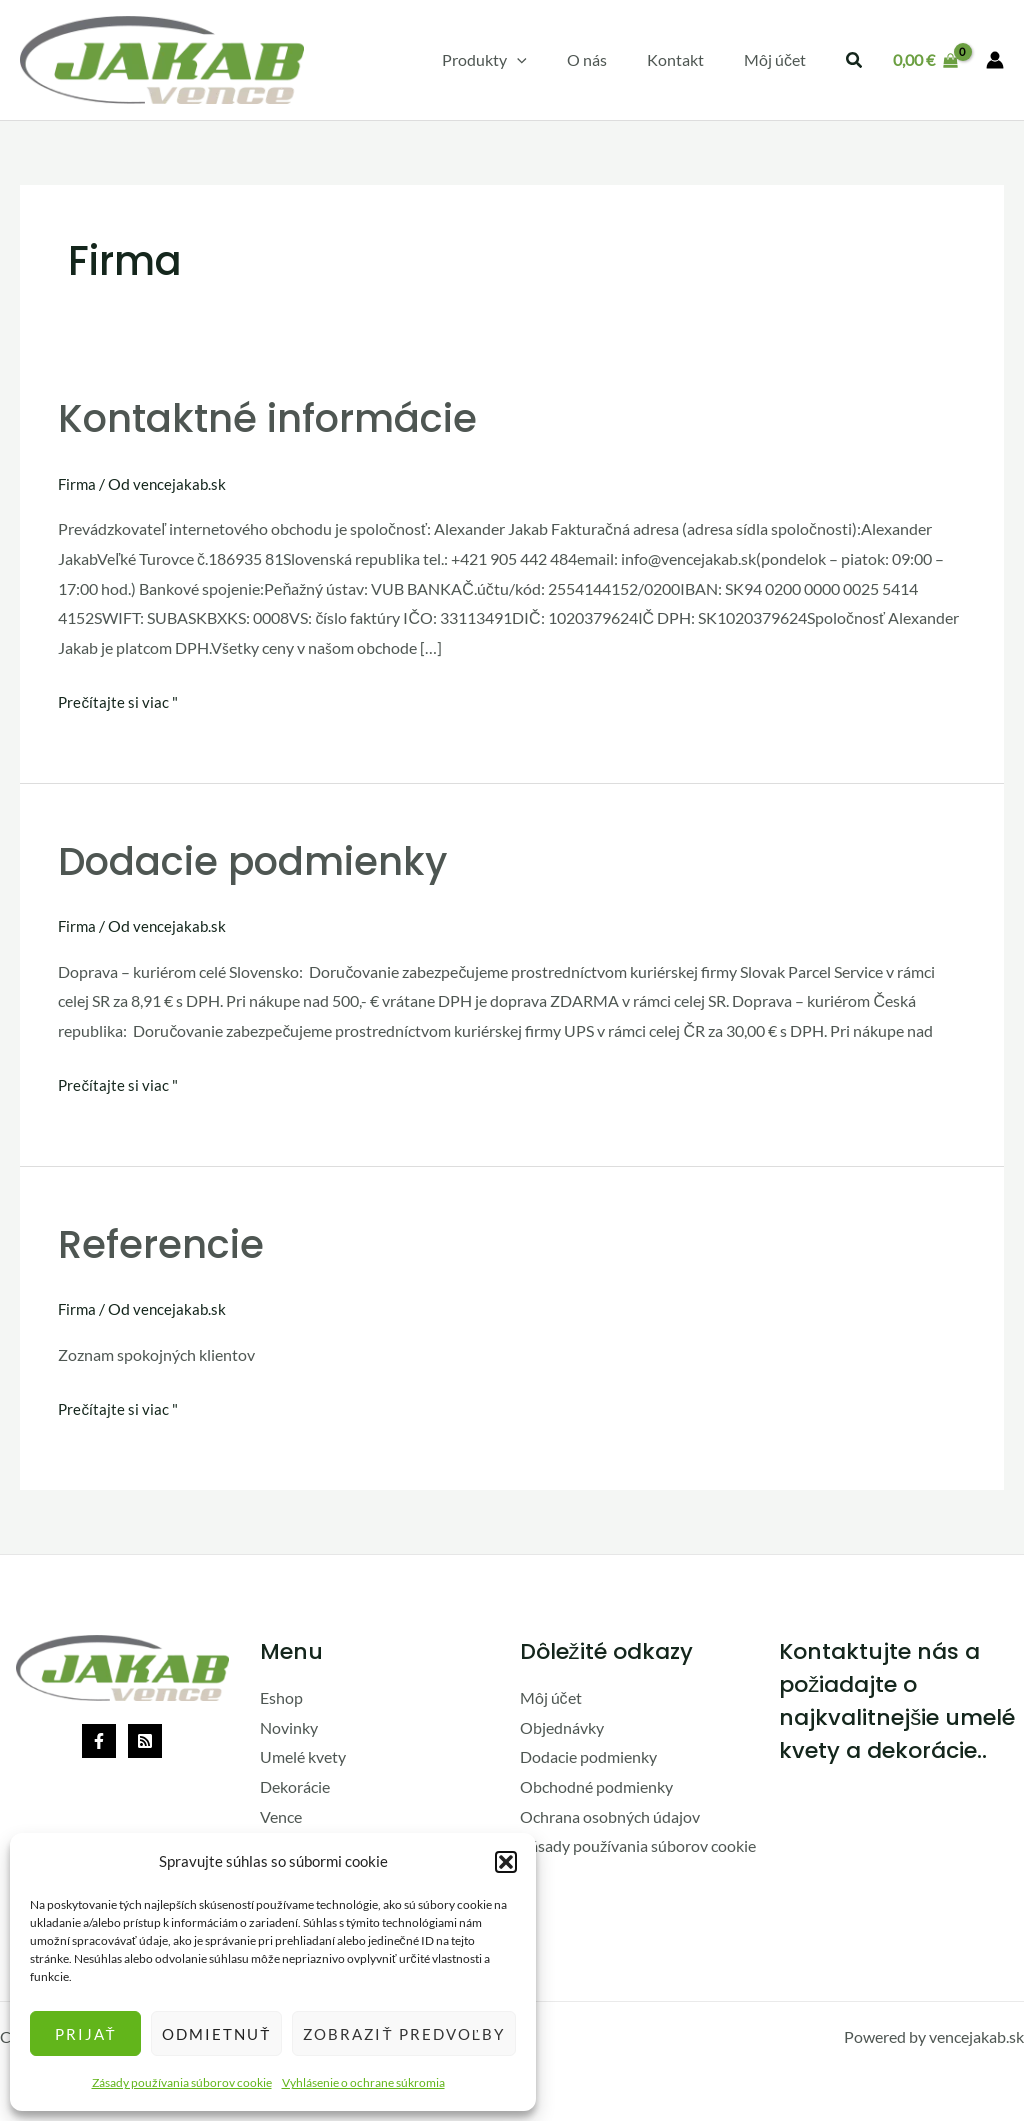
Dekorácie (295, 1786)
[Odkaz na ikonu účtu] (995, 60)
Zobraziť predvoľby (404, 2034)
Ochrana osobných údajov (610, 1815)
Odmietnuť (216, 2034)
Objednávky (562, 1726)
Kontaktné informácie (273, 418)
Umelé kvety (303, 1756)
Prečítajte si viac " (118, 699)
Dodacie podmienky (259, 861)
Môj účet (551, 1697)
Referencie (162, 1244)
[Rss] (145, 1740)
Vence (281, 1815)
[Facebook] (99, 1740)
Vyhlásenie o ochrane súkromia (363, 2082)
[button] (506, 1862)
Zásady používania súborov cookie (182, 2082)
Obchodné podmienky (596, 1786)
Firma (78, 483)
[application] (545, 60)
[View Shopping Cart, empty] (925, 60)
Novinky (289, 1726)
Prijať (86, 2034)
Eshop (281, 1697)
